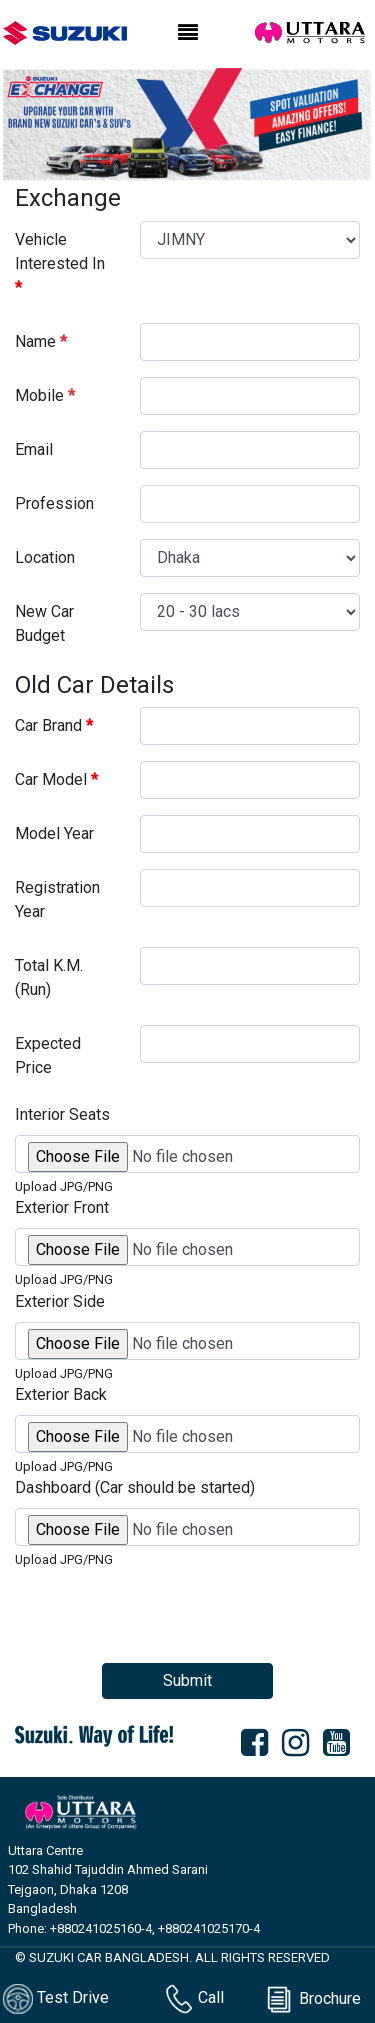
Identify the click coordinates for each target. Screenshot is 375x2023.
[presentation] (167, 1608)
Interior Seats (62, 1114)
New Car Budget (44, 623)
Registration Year (57, 899)
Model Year (54, 833)
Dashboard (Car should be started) (135, 1487)
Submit (187, 1680)
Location (45, 557)
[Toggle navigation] (188, 33)
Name (41, 341)
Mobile (45, 395)
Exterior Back (61, 1394)
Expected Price (48, 1055)
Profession (54, 503)
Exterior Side (60, 1301)
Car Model (56, 779)
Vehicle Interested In (60, 263)
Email (34, 449)
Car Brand (54, 725)
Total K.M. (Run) (49, 977)
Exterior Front (62, 1207)
